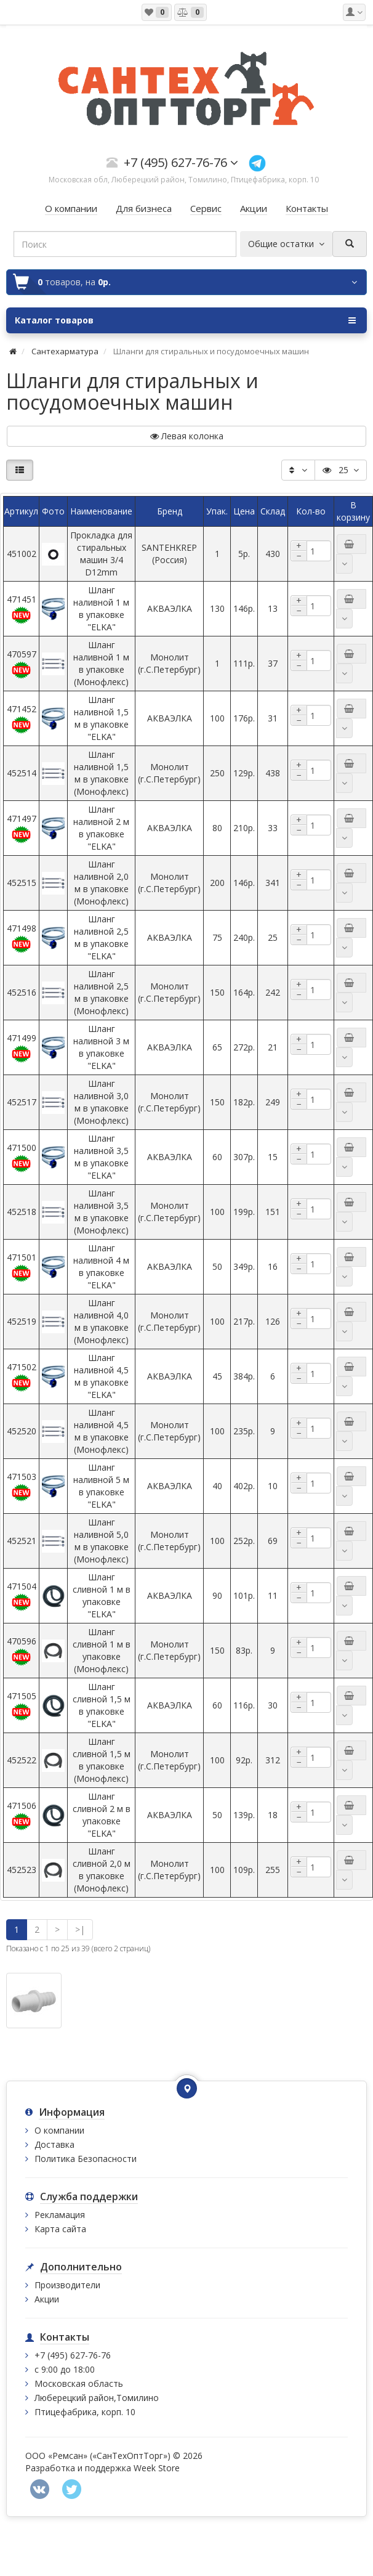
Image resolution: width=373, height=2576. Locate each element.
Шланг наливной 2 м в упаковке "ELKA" (101, 827)
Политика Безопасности (85, 2158)
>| (80, 1929)
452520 (21, 1431)
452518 (21, 1211)
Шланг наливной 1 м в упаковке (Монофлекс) (101, 663)
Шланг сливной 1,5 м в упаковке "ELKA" (101, 1705)
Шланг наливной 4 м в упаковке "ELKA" (101, 1266)
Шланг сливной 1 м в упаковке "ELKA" (101, 1595)
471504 (21, 1596)
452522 (21, 1760)
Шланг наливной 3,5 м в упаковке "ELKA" (101, 1156)
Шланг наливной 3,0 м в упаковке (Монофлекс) (101, 1102)
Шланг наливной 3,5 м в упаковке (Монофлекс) (101, 1211)
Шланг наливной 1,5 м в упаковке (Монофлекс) (101, 773)
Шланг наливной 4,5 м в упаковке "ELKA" (101, 1376)
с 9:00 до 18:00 (64, 2369)
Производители (67, 2285)
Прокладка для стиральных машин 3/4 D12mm (101, 553)
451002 (21, 553)
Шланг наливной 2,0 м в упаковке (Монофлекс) (101, 882)
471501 (21, 1267)
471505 (21, 1705)
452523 (21, 1869)
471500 (21, 1157)
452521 (21, 1540)
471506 (21, 1815)
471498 (21, 938)
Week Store (157, 2468)
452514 (21, 773)
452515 (21, 882)
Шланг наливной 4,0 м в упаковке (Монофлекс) (101, 1321)
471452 (21, 718)
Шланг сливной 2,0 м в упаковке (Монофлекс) (101, 1869)
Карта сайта (60, 2229)
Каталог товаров (185, 320)
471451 (21, 609)
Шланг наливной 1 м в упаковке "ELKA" (101, 608)
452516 (21, 992)
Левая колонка (186, 436)
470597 (21, 664)
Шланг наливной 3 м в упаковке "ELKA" (101, 1047)
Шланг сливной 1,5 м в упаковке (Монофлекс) (101, 1760)
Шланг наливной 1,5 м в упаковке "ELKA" (101, 718)
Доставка (54, 2144)
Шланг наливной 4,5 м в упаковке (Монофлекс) (101, 1431)
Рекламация (59, 2214)
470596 (21, 1651)
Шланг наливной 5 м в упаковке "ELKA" (101, 1485)
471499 (21, 1047)
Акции (46, 2299)
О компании (59, 2130)
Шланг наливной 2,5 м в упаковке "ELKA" (101, 937)
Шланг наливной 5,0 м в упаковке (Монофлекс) (101, 1540)
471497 (21, 828)
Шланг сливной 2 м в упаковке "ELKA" (101, 1814)
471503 (21, 1486)
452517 (21, 1102)
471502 (21, 1376)
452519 (21, 1321)
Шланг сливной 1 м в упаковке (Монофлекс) (101, 1650)
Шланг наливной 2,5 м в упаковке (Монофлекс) (101, 992)
